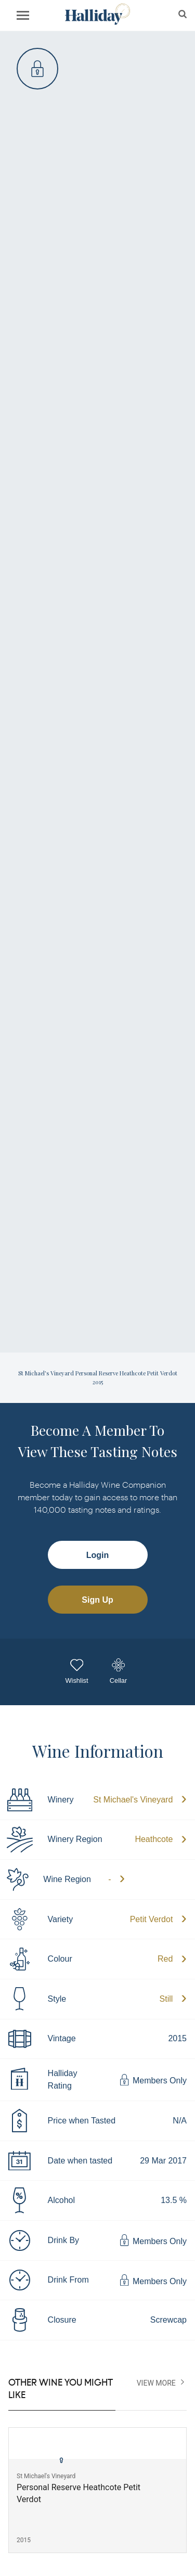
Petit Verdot (151, 1919)
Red (165, 1958)
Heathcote (154, 1839)
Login (97, 1555)
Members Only (153, 2079)
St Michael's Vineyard (133, 1799)
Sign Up (97, 1599)
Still (166, 1998)
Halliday (97, 14)
